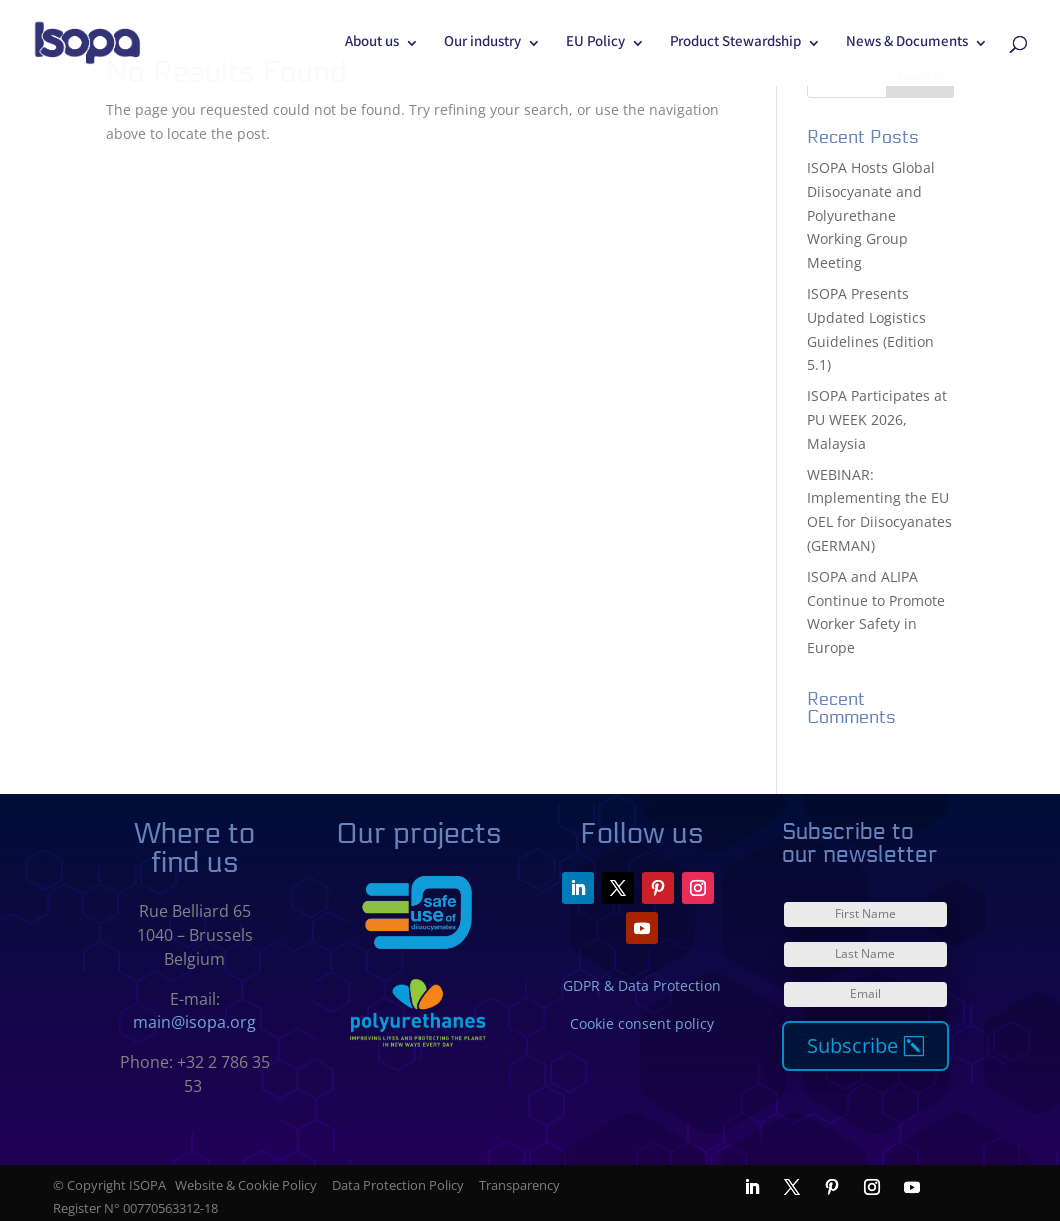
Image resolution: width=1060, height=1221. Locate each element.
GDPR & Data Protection (642, 985)
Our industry (482, 45)
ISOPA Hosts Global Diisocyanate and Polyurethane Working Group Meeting (871, 215)
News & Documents (907, 45)
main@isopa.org (194, 1022)
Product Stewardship (735, 45)
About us (372, 45)
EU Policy (595, 45)
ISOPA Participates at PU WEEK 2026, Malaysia (877, 419)
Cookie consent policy (642, 1023)
